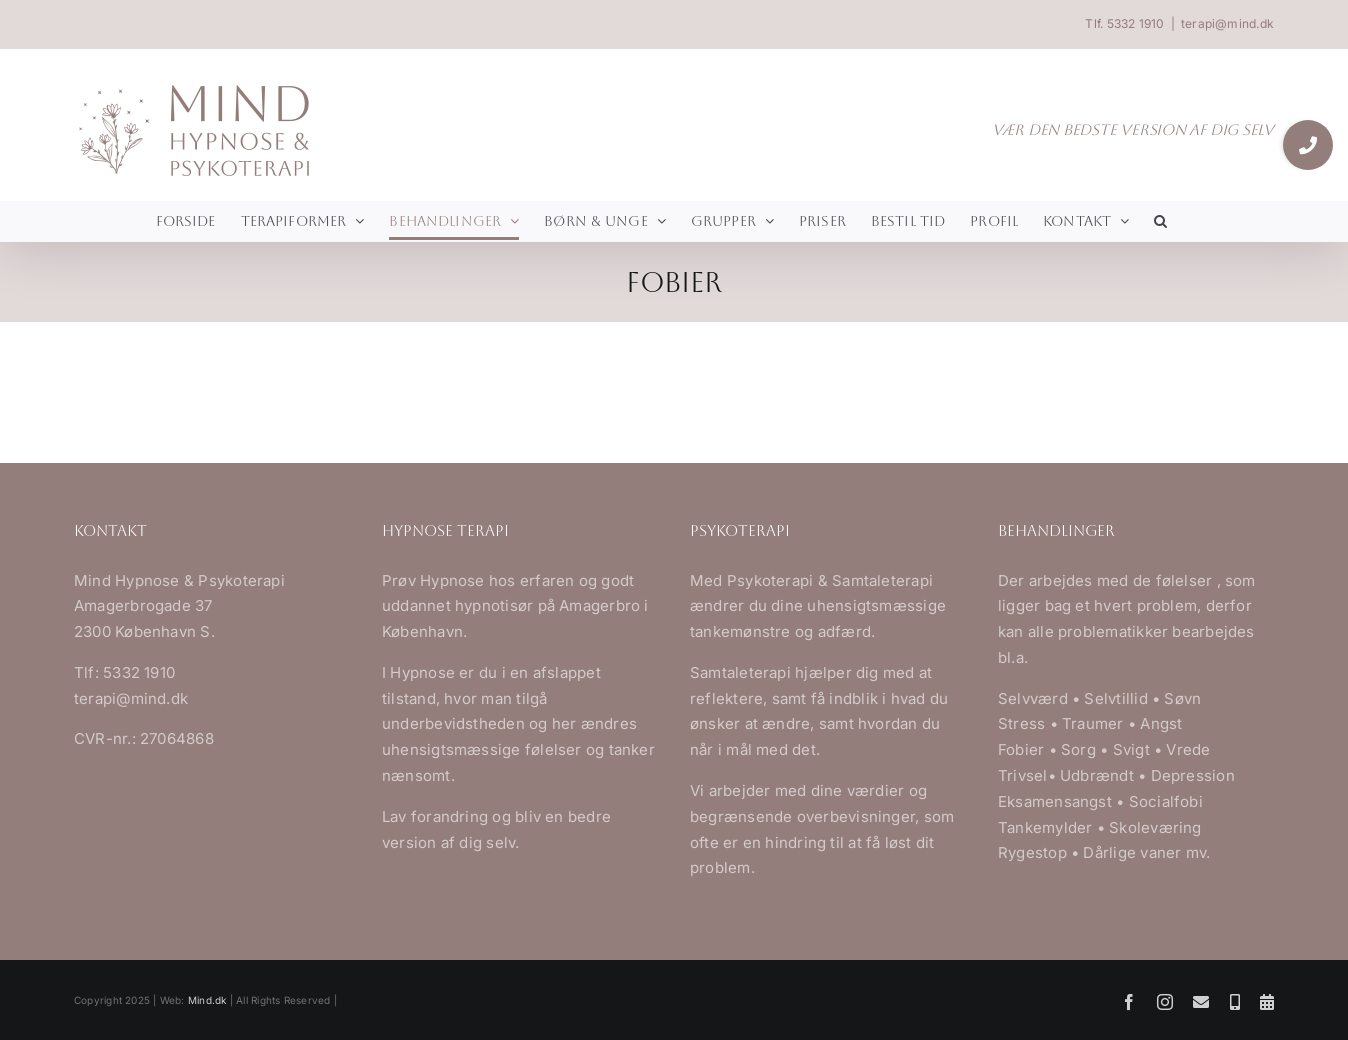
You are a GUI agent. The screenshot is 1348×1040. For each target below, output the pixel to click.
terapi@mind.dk (1227, 23)
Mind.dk (207, 1000)
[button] (1160, 221)
